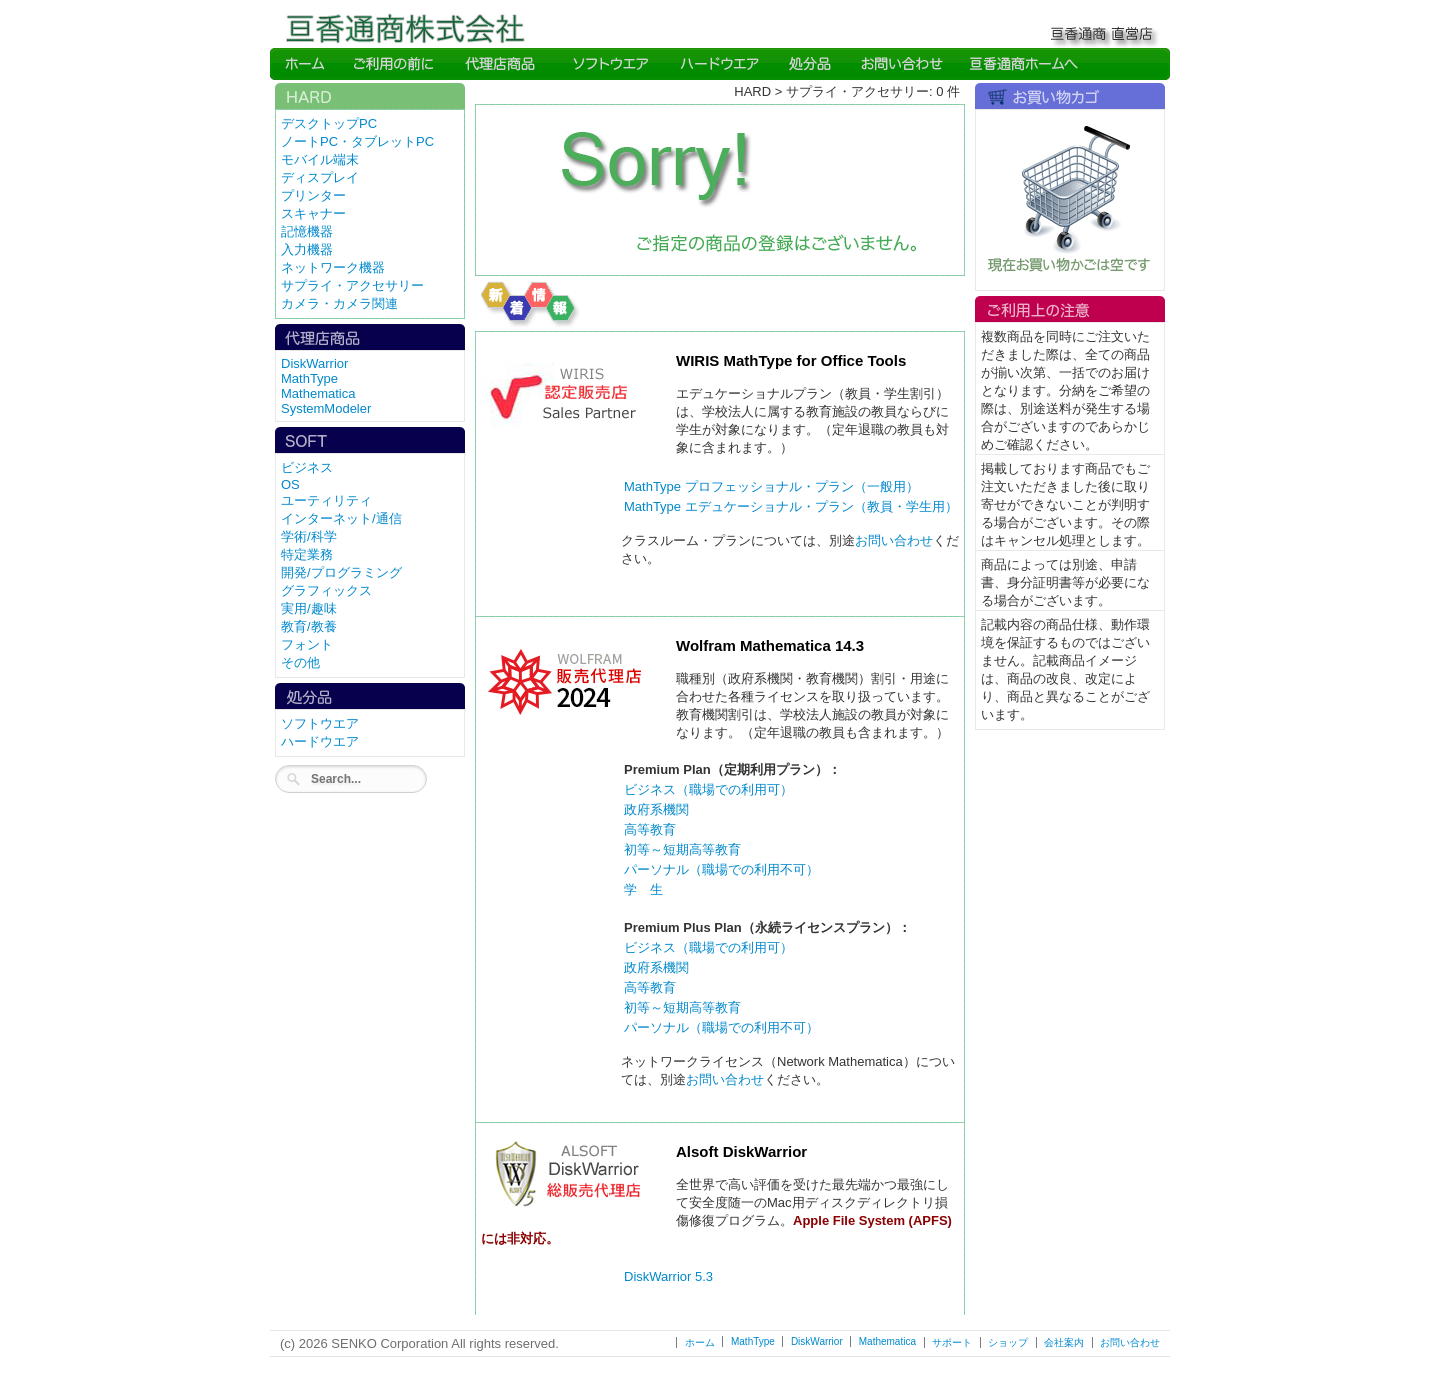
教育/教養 (309, 626)
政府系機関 (656, 809)
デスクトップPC (329, 123)
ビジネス (307, 467)
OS (290, 484)
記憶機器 (307, 231)
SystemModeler (326, 408)
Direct (502, 64)
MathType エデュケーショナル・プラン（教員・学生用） (791, 506)
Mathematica (318, 393)
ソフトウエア (320, 723)
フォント (307, 644)
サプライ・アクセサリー (352, 285)
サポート (952, 1342)
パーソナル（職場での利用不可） (721, 869)
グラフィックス (326, 590)
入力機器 (307, 249)
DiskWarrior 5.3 (668, 1276)
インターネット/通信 (341, 518)
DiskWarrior (314, 363)
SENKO (1022, 64)
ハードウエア (320, 741)
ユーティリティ (326, 500)
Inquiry (900, 64)
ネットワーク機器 (333, 267)
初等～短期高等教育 (682, 849)
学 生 (643, 889)
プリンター (313, 195)
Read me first (395, 64)
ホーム (700, 1342)
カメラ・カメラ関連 (339, 303)
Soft (610, 64)
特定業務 (307, 554)
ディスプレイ (320, 177)
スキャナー (313, 213)
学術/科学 (309, 536)
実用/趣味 (309, 608)
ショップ (1008, 1342)
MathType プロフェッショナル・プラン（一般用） (771, 486)
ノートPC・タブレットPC (357, 141)
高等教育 (650, 829)
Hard (720, 64)
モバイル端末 (320, 159)
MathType (309, 378)
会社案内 (1064, 1342)
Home (305, 64)
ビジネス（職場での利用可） (708, 789)
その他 (300, 662)
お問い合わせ (894, 540)
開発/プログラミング (341, 572)
